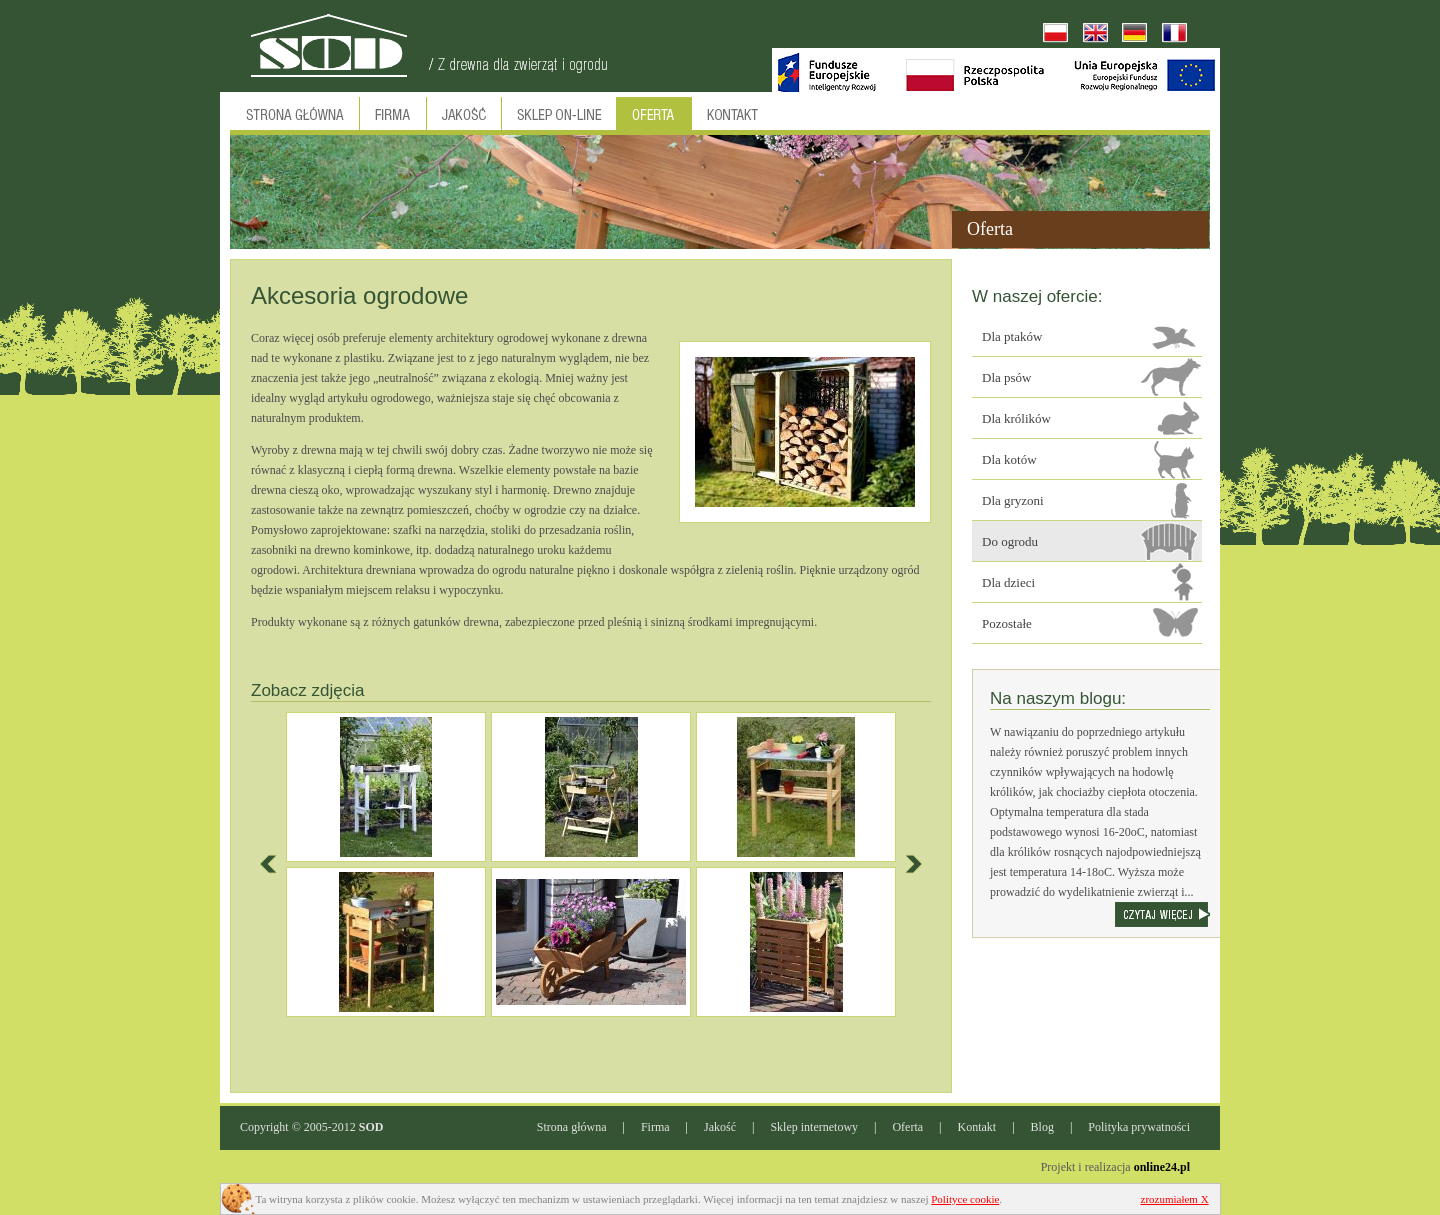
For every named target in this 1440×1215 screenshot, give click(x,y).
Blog (1042, 1127)
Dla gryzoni (1013, 500)
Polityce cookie (965, 1199)
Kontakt (977, 1127)
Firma (655, 1127)
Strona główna (572, 1127)
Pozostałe (1007, 623)
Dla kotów (1009, 459)
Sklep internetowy (814, 1127)
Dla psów (1006, 377)
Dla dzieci (1008, 582)
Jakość (720, 1127)
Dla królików (1016, 418)
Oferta (907, 1127)
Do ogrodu (1010, 541)
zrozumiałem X (1175, 1199)
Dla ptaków (1012, 336)
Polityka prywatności (1139, 1127)
